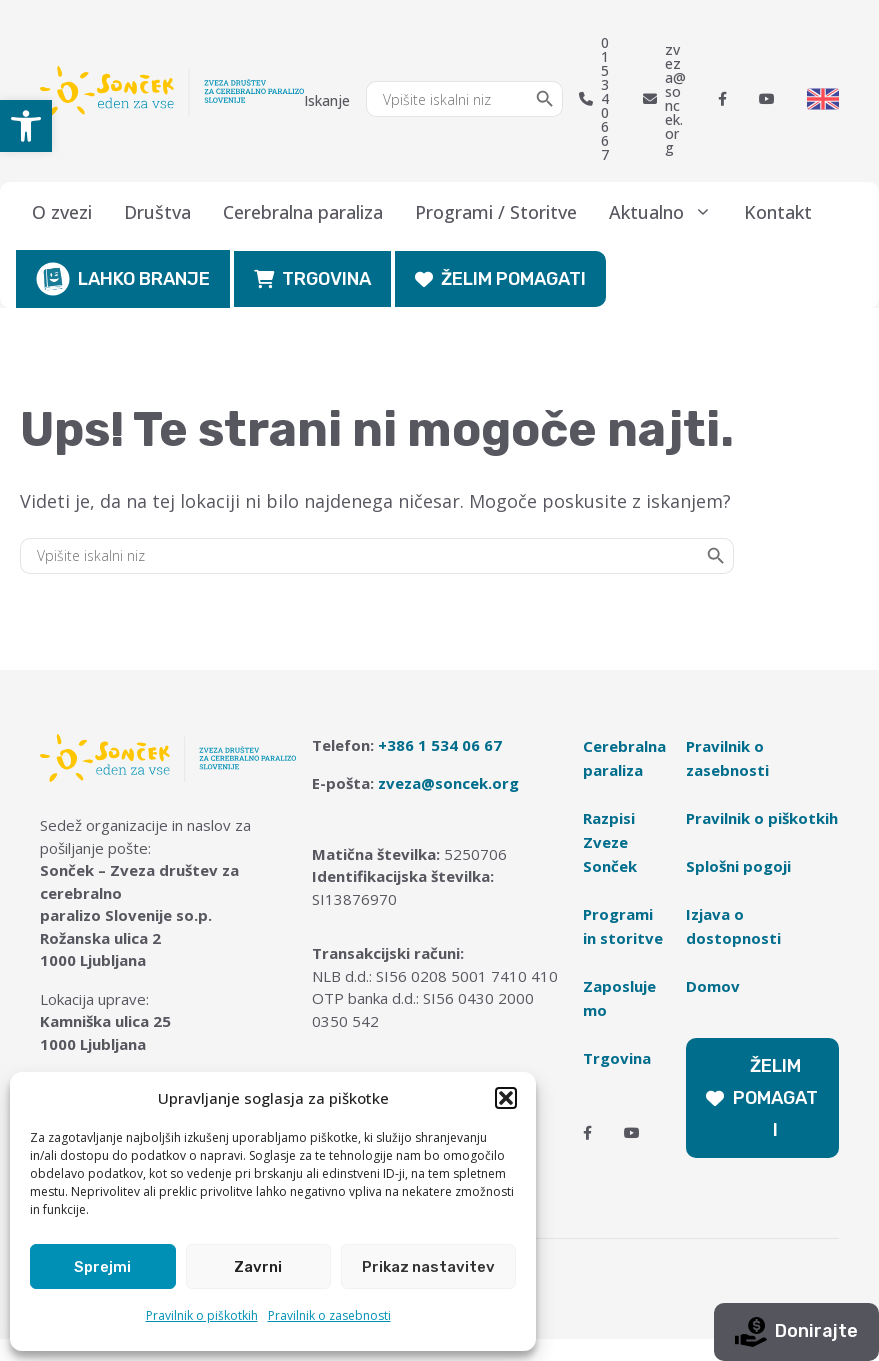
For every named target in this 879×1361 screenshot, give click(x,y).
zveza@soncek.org (664, 99)
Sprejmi (102, 1267)
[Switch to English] (823, 99)
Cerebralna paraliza (303, 212)
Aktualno (668, 212)
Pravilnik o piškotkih (202, 1315)
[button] (26, 126)
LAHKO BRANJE (123, 279)
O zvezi (62, 212)
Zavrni (258, 1267)
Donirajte (796, 1332)
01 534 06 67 (594, 99)
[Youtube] (767, 99)
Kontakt (778, 212)
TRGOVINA (312, 279)
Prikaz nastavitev (428, 1267)
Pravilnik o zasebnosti (329, 1315)
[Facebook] (722, 99)
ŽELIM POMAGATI (500, 279)
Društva (157, 212)
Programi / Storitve (496, 212)
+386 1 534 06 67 (440, 745)
